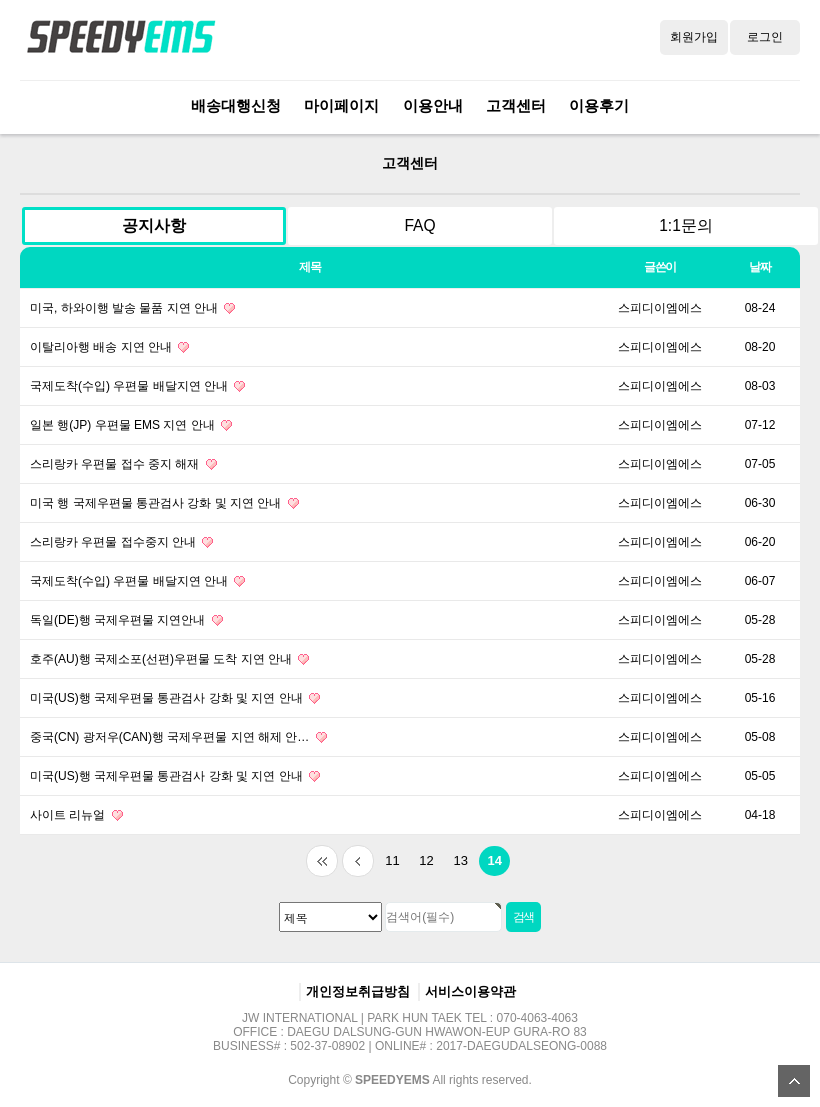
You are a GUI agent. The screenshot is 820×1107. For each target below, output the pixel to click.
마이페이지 (341, 105)
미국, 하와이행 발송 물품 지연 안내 (132, 308)
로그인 (765, 37)
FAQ (419, 225)
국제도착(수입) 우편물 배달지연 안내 (137, 386)
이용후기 (599, 105)
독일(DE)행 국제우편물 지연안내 (126, 620)
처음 (322, 861)
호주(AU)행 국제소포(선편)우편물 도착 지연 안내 (169, 659)
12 (422, 857)
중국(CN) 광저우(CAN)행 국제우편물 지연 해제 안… (178, 737)
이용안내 (433, 105)
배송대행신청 (236, 105)
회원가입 (694, 37)
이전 (358, 861)
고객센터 (516, 105)
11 (388, 857)
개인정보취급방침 (358, 991)
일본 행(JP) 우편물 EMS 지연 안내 (131, 425)
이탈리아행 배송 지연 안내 (109, 347)
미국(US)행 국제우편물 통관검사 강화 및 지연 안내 (175, 698)
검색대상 (0, 134)
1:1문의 (686, 225)
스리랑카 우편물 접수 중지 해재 (123, 464)
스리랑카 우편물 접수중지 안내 (121, 542)
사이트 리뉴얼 (76, 815)
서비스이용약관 (470, 991)
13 (456, 857)
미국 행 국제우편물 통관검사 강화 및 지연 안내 (164, 503)
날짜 (760, 267)
